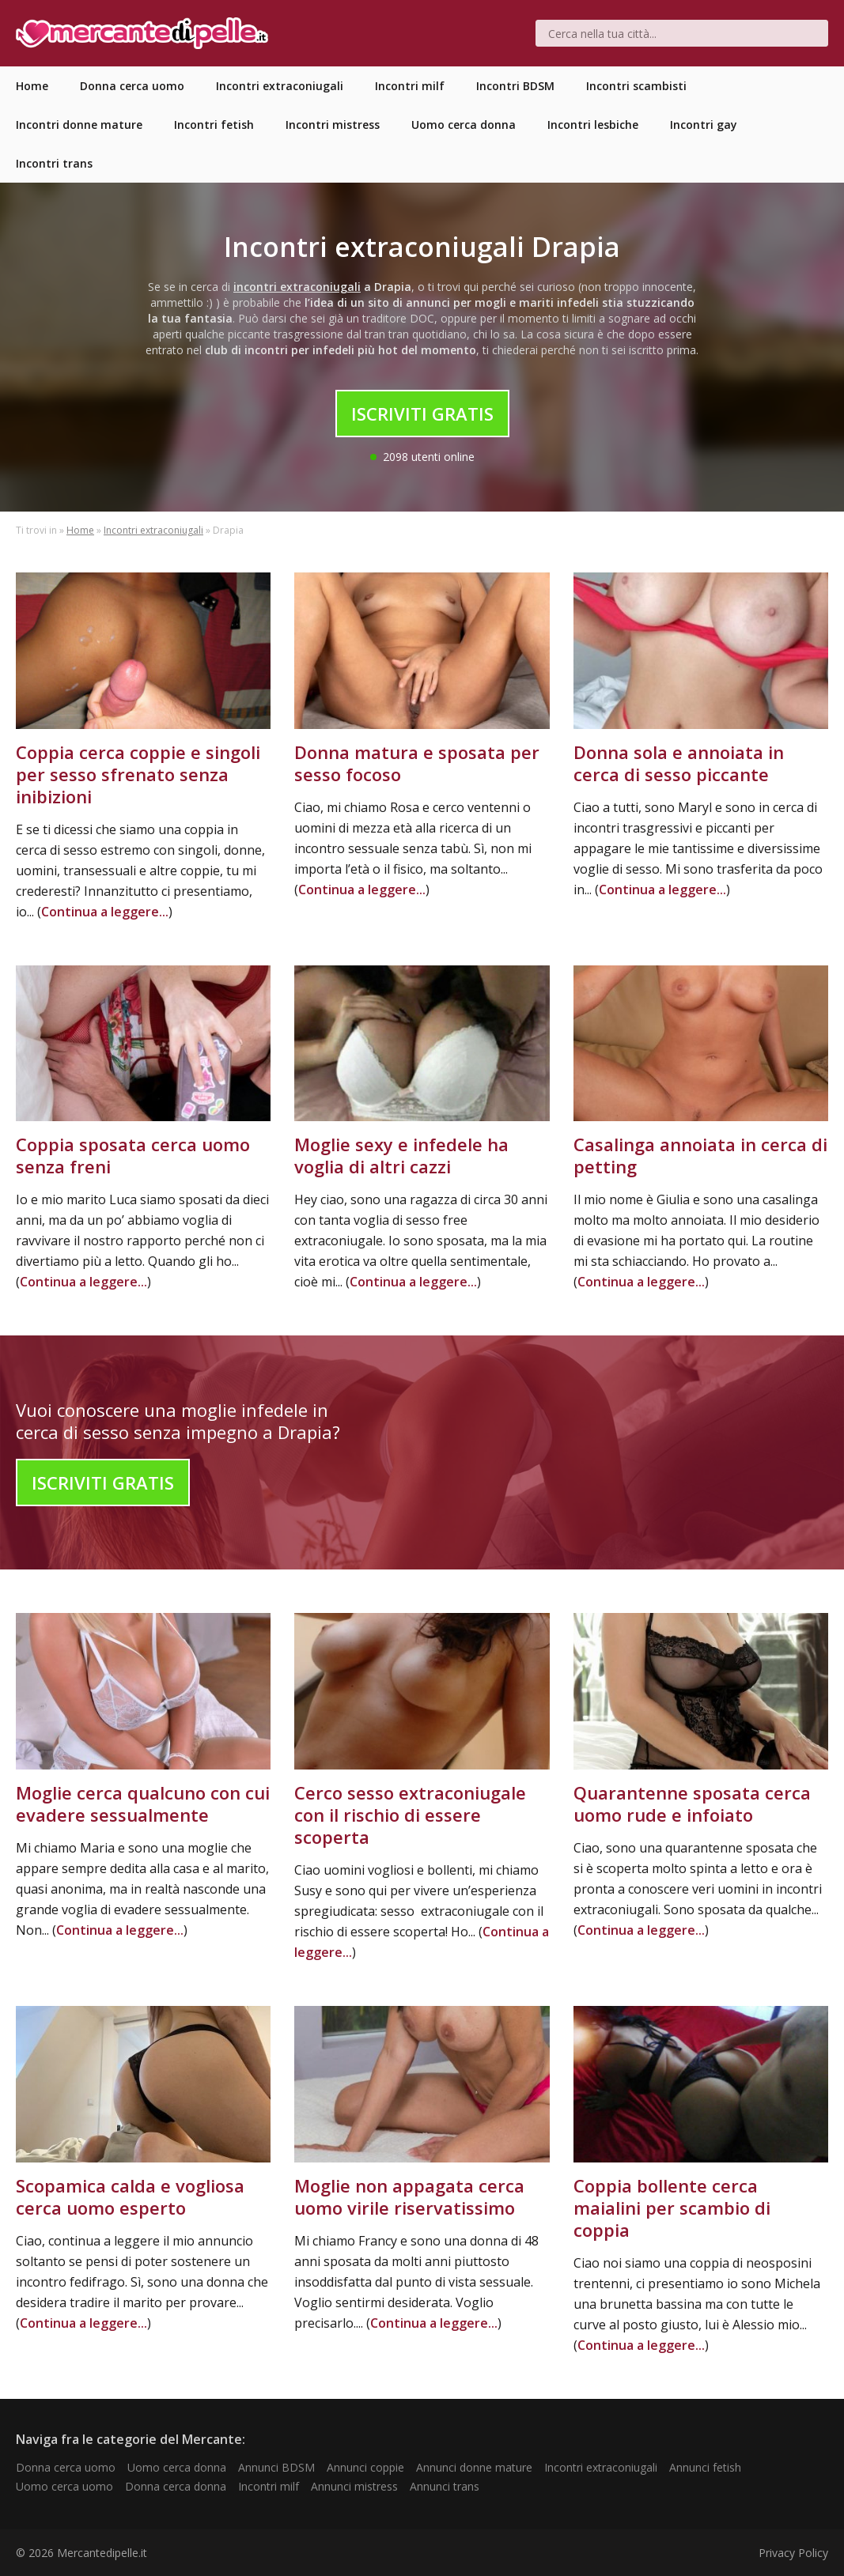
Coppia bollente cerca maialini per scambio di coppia (671, 2208)
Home (80, 530)
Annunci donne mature (474, 2467)
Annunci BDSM (276, 2467)
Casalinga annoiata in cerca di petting (700, 1155)
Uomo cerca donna (176, 2467)
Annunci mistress (354, 2486)
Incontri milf (268, 2486)
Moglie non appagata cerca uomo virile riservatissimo (409, 2196)
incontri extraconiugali (297, 286)
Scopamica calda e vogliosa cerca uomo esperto (130, 2196)
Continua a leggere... (104, 911)
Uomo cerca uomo (64, 2486)
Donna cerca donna (175, 2486)
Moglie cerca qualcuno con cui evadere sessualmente (143, 1803)
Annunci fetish (705, 2467)
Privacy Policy (793, 2552)
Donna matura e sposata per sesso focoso (416, 763)
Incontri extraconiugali (153, 530)
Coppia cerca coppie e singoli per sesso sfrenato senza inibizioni (138, 774)
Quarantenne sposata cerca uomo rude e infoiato (692, 1803)
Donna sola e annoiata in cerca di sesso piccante (678, 763)
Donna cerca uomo (65, 2467)
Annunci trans (444, 2486)
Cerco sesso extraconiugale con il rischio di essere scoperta (410, 1815)
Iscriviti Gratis (422, 413)
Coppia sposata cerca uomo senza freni (133, 1155)
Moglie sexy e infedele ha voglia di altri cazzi (401, 1155)
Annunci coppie (365, 2467)
